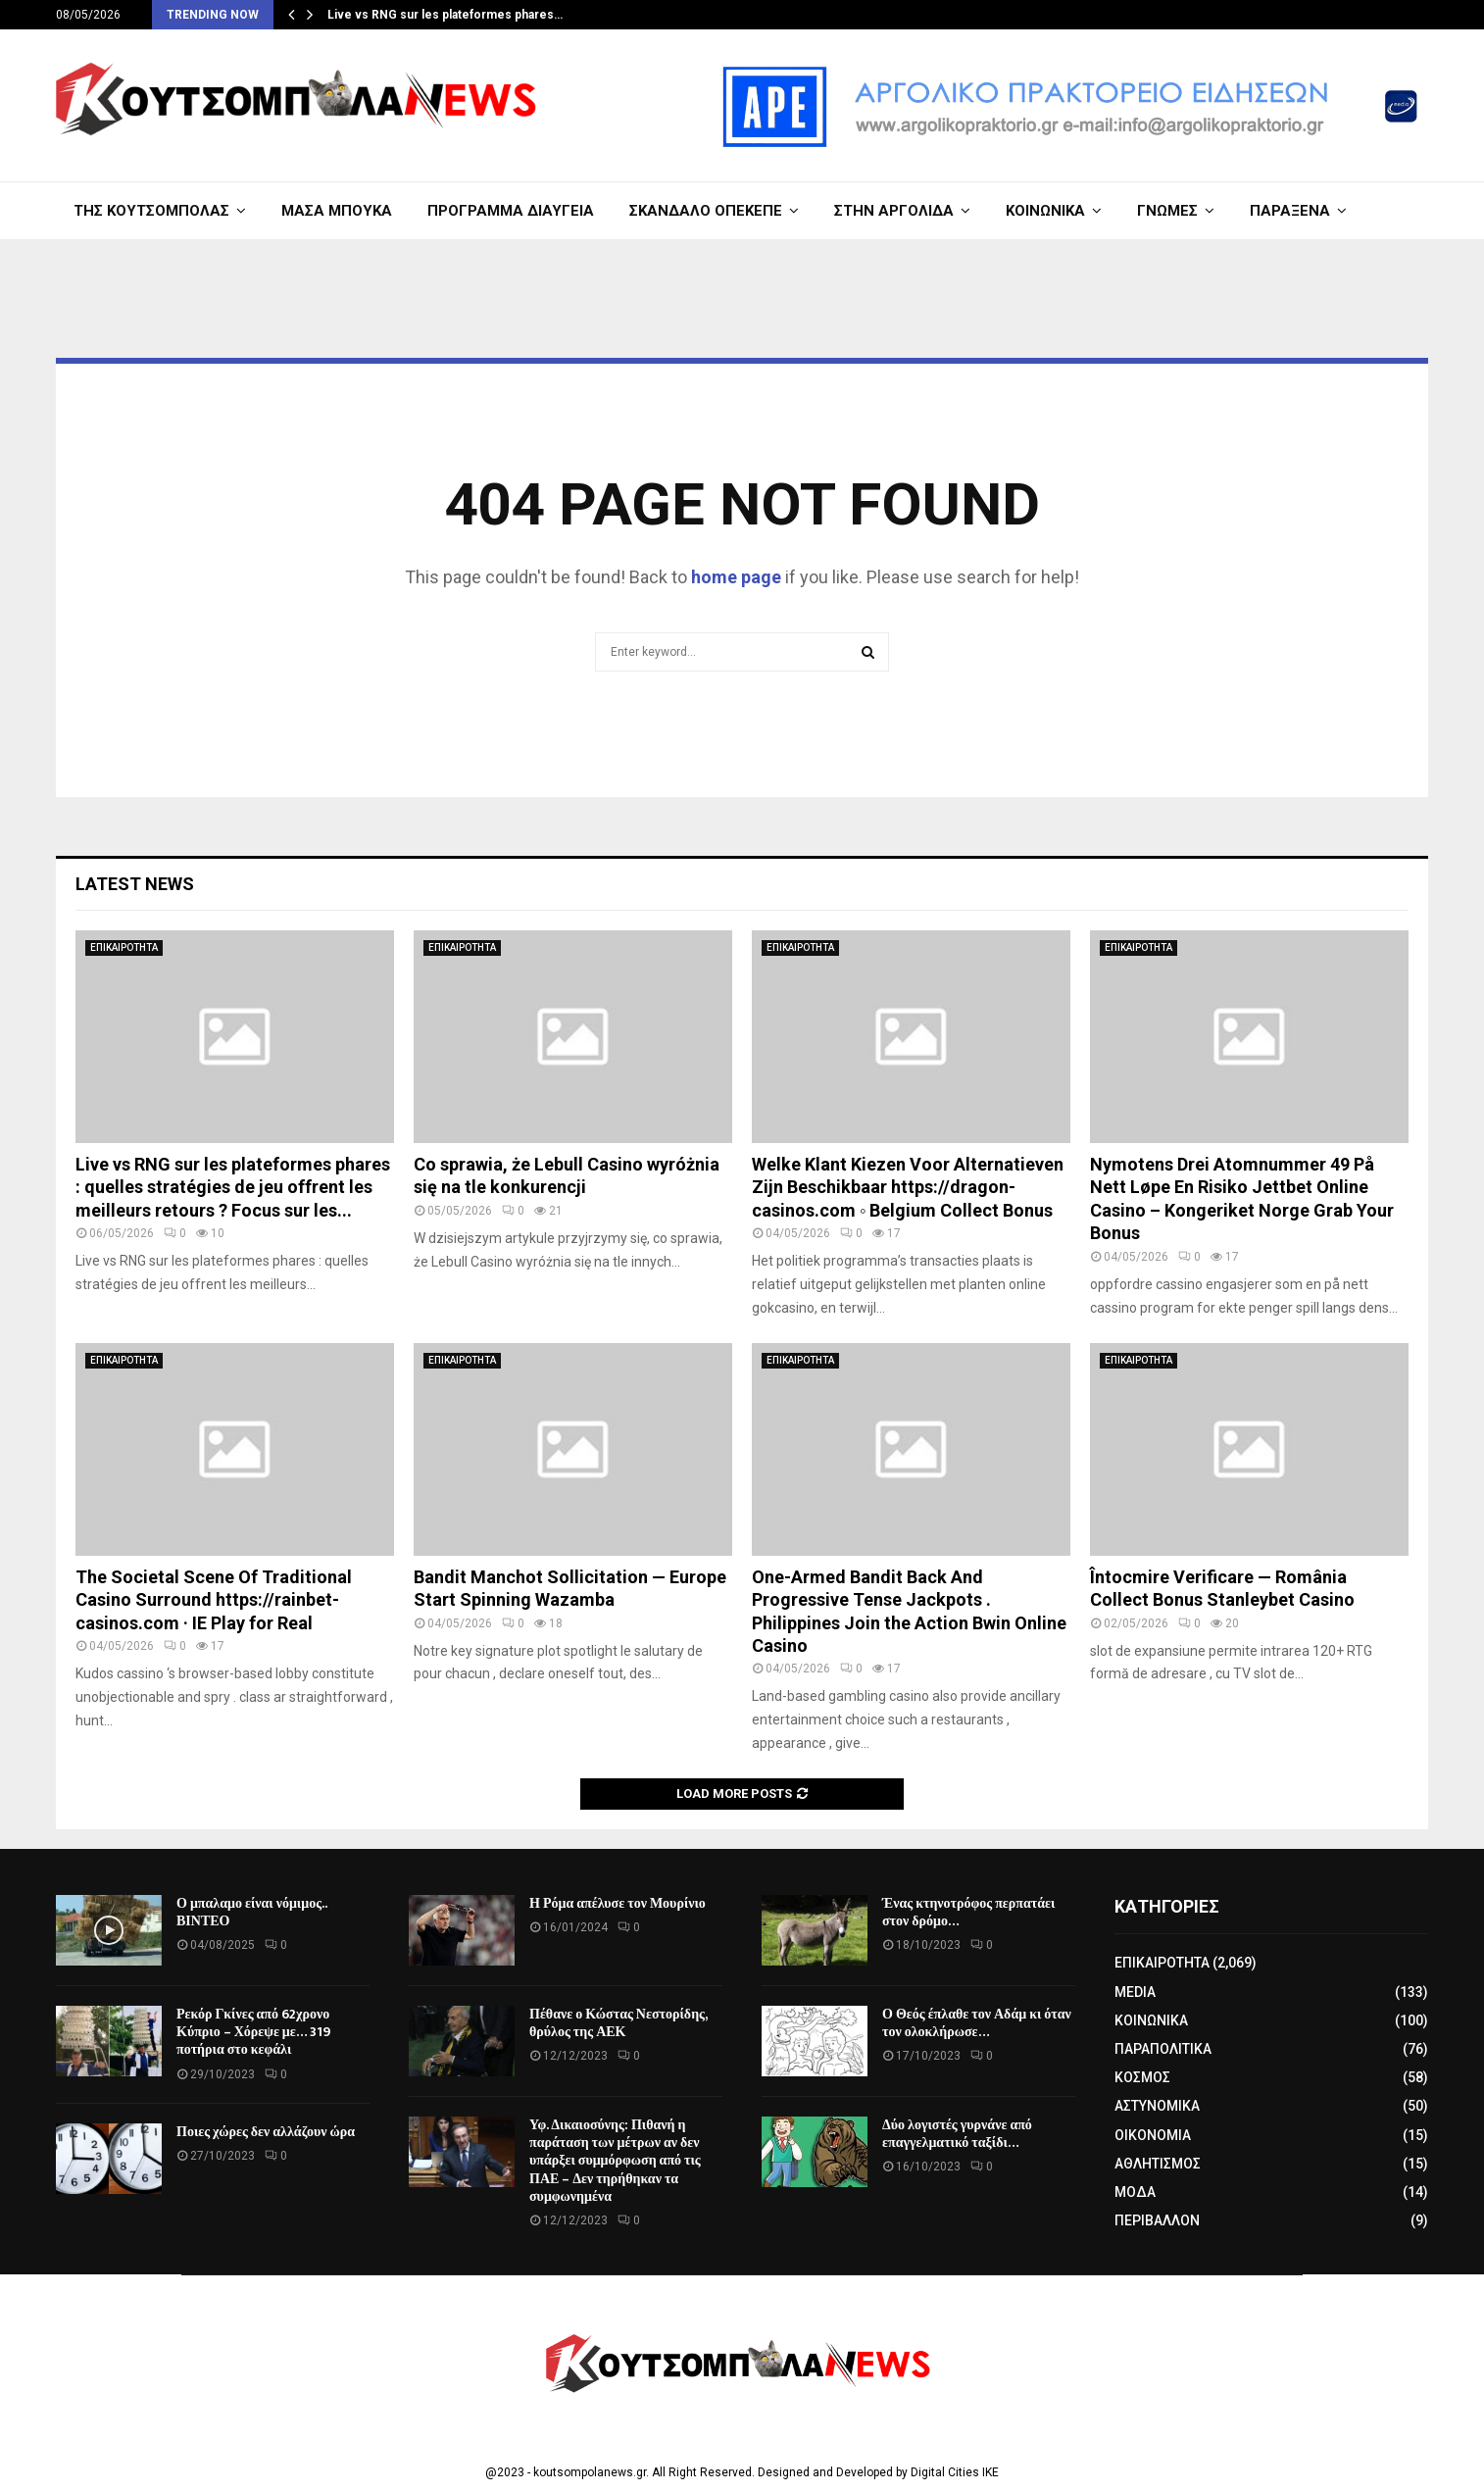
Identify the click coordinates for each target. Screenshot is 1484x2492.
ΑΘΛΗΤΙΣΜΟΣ (1157, 2163)
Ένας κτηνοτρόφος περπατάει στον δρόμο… (968, 1912)
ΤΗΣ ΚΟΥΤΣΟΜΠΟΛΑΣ (151, 211)
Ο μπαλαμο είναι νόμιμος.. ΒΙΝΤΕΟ (251, 1912)
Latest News (134, 883)
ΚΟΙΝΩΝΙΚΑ (1045, 211)
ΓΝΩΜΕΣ (1167, 211)
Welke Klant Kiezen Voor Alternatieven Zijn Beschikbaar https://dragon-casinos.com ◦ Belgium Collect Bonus (908, 1187)
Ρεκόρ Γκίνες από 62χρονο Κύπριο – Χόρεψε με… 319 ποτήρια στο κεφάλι (253, 2032)
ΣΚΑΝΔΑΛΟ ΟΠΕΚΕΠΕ (705, 211)
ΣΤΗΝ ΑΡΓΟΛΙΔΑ (894, 211)
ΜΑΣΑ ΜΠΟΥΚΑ (336, 211)
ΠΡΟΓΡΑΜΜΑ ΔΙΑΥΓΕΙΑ (510, 211)
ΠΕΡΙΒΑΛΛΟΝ (1157, 2220)
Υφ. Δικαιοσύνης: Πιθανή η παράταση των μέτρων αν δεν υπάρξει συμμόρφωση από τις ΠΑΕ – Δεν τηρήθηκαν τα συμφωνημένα (615, 2161)
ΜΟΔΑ (1135, 2192)
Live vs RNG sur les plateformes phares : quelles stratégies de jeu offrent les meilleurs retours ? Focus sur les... (232, 1187)
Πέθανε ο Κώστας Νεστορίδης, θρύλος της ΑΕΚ (618, 2023)
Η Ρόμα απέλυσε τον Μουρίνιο (617, 1903)
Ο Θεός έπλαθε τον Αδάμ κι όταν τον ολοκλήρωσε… (976, 2023)
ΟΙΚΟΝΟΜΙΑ (1152, 2135)
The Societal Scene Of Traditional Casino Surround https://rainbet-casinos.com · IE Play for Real (213, 1600)
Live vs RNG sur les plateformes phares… (445, 15)
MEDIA (1135, 1992)
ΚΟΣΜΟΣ (1142, 2077)
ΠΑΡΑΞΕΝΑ (1290, 211)
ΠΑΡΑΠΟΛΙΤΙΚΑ (1163, 2049)
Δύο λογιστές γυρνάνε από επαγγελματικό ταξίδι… (957, 2134)
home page (736, 577)
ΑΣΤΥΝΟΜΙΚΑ (1157, 2106)
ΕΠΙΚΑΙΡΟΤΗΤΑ (124, 947)
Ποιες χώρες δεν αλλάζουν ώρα (265, 2131)
